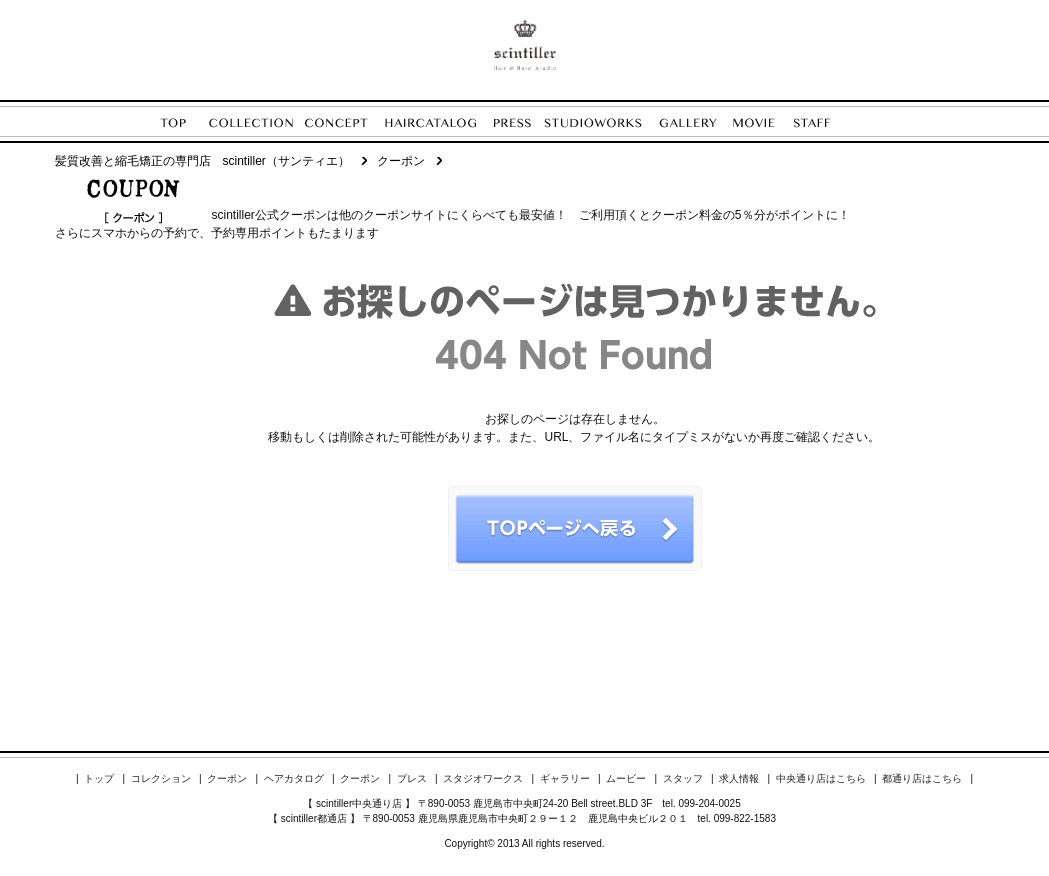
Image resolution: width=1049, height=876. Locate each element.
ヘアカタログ (294, 778)
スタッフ (683, 778)
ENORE (525, 45)
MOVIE (763, 122)
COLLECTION (257, 122)
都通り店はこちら (922, 778)
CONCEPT (344, 122)
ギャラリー (565, 778)
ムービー (626, 778)
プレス (412, 778)
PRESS (519, 122)
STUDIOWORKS (601, 122)
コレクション (161, 778)
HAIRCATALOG (439, 122)
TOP (184, 122)
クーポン (227, 778)
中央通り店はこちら (821, 778)
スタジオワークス (483, 778)
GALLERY (696, 122)
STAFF (824, 122)
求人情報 (739, 778)
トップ (99, 778)
